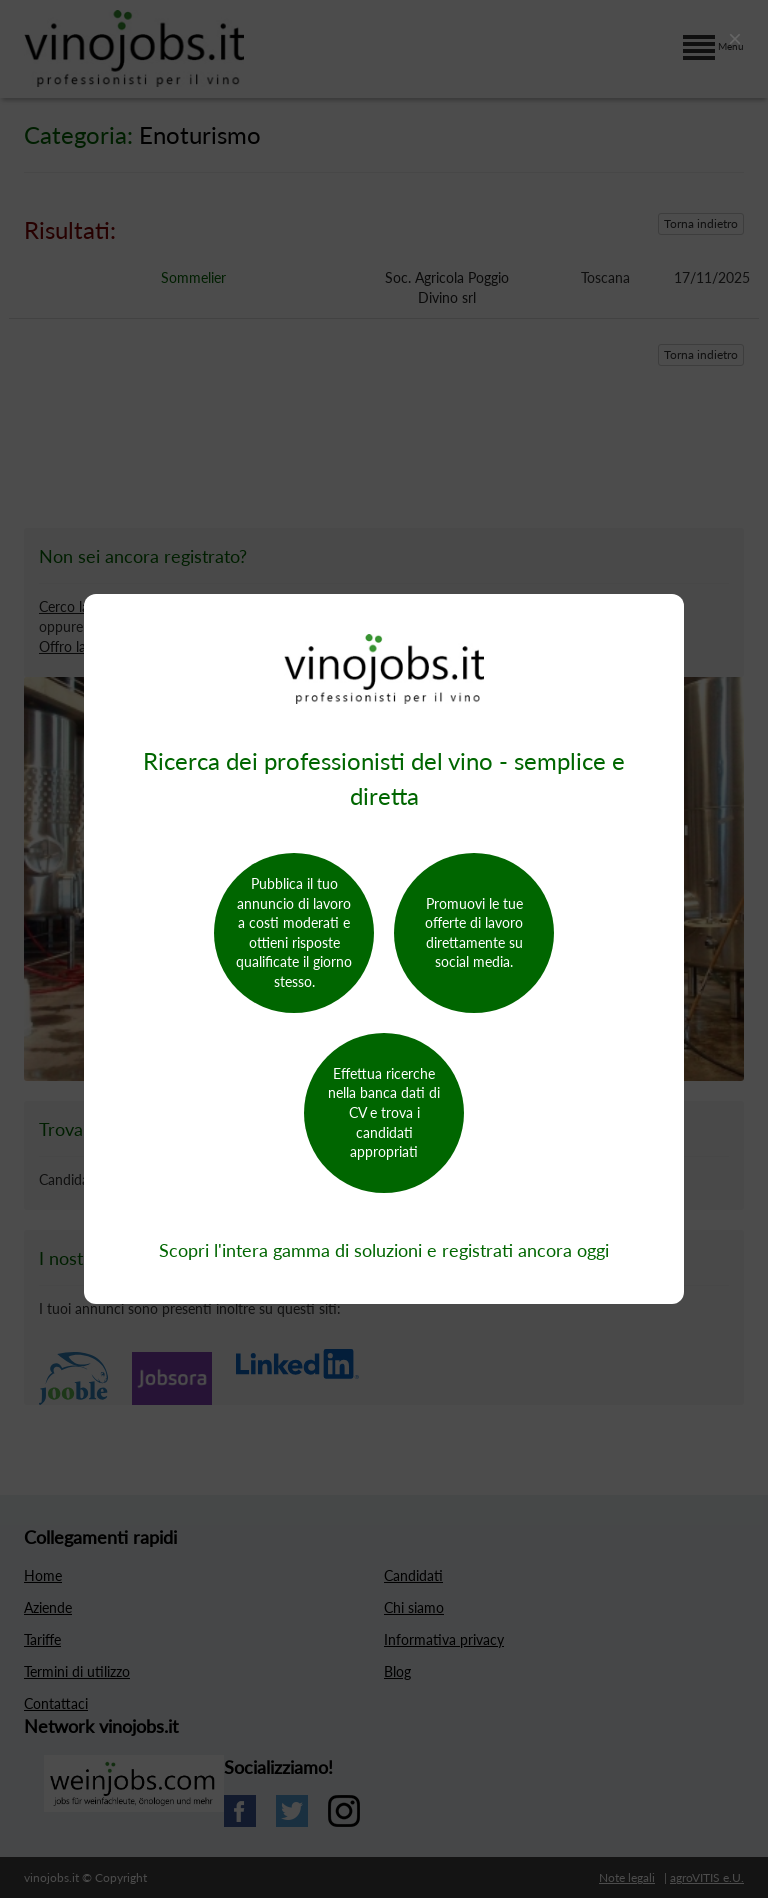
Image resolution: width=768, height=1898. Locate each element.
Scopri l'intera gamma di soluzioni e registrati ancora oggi (384, 1250)
